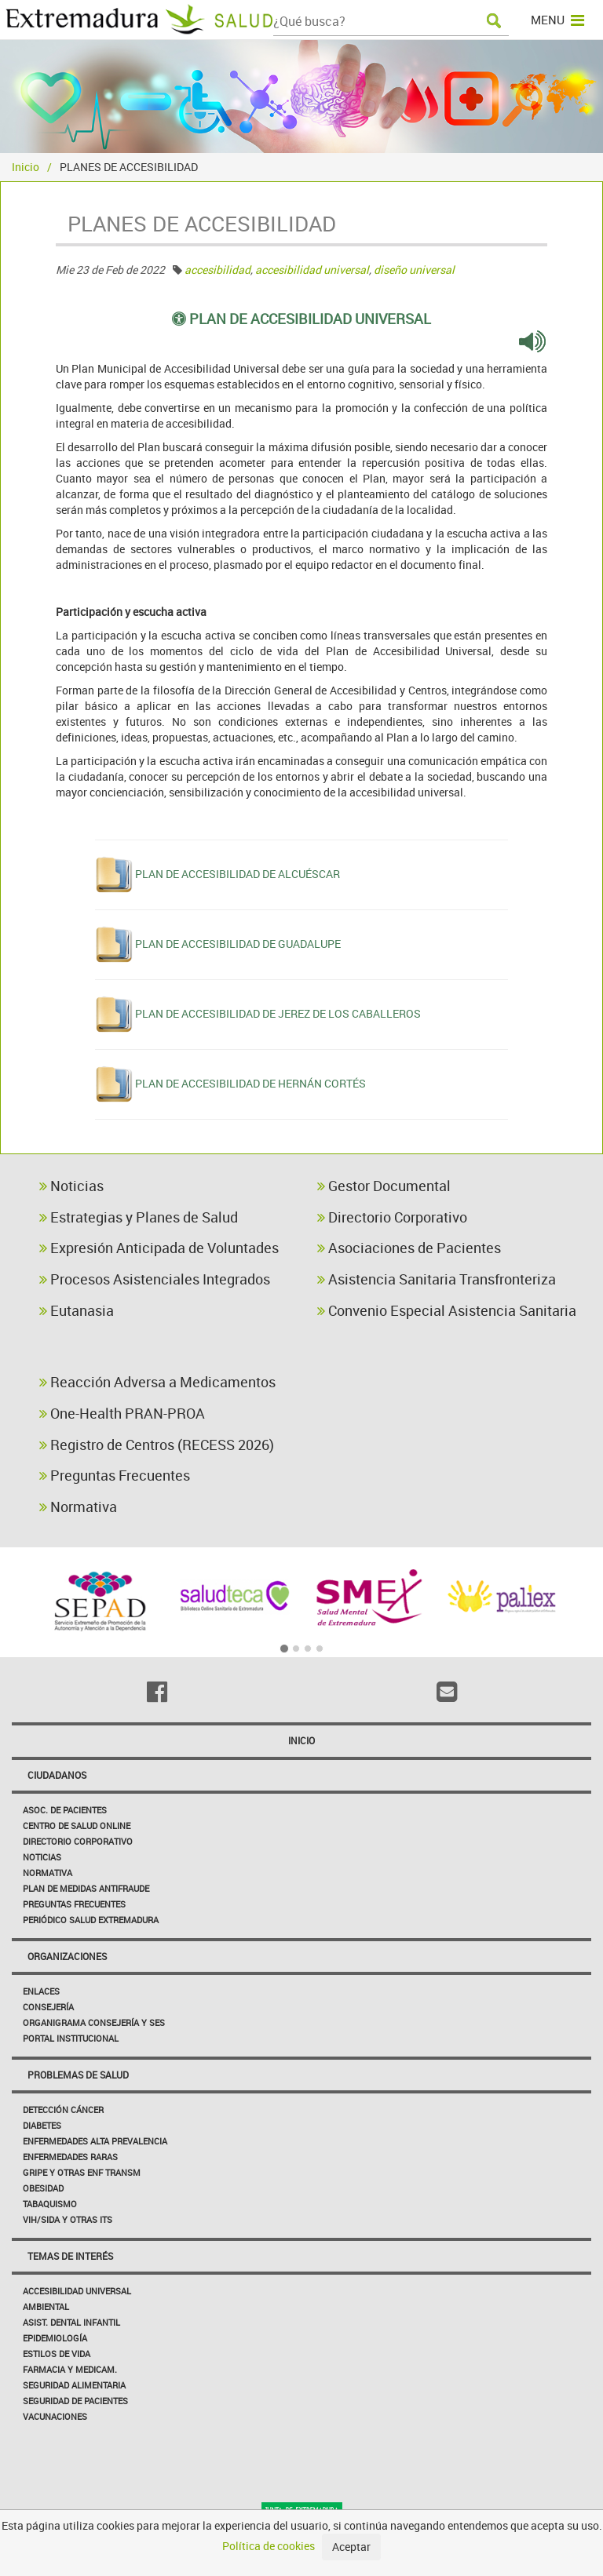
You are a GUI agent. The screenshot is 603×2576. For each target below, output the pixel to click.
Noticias (71, 1185)
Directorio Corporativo (392, 1217)
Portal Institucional (71, 2038)
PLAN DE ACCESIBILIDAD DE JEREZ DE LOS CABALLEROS (278, 1013)
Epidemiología (55, 2338)
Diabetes (42, 2125)
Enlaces (41, 1991)
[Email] (446, 1691)
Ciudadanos (56, 1775)
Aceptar (351, 2546)
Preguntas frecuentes (74, 1904)
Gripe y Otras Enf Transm (82, 2172)
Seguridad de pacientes (75, 2401)
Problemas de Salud (78, 2074)
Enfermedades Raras (70, 2156)
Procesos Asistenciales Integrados (154, 1279)
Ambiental (46, 2306)
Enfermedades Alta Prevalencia (95, 2141)
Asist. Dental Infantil (71, 2322)
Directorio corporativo (78, 1841)
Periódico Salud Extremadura (91, 1920)
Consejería (48, 2007)
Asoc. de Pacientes (65, 1810)
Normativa (78, 1506)
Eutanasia (76, 1310)
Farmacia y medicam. (70, 2369)
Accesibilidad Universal (77, 2291)
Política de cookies (268, 2545)
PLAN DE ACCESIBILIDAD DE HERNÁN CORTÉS (250, 1083)
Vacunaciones (55, 2416)
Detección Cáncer (63, 2109)
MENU (557, 19)
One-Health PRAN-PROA (122, 1413)
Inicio (25, 166)
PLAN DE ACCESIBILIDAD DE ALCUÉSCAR (237, 873)
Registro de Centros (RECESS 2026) (156, 1444)
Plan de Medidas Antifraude (86, 1888)
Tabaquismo (50, 2204)
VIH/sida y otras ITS (67, 2219)
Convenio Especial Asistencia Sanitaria (446, 1310)
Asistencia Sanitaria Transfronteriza (436, 1279)
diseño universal (414, 269)
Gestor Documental (384, 1185)
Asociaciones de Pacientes (409, 1247)
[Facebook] (157, 1691)
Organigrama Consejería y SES (94, 2022)
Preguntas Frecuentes (114, 1475)
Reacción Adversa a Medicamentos (157, 1381)
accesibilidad (217, 269)
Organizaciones (67, 1956)
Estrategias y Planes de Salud (138, 1217)
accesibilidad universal (312, 269)
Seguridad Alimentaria (74, 2385)
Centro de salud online (76, 1825)
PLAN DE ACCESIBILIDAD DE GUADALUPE (238, 943)
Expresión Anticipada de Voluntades (159, 1247)
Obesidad (43, 2188)
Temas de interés (70, 2256)
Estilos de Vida (56, 2353)
